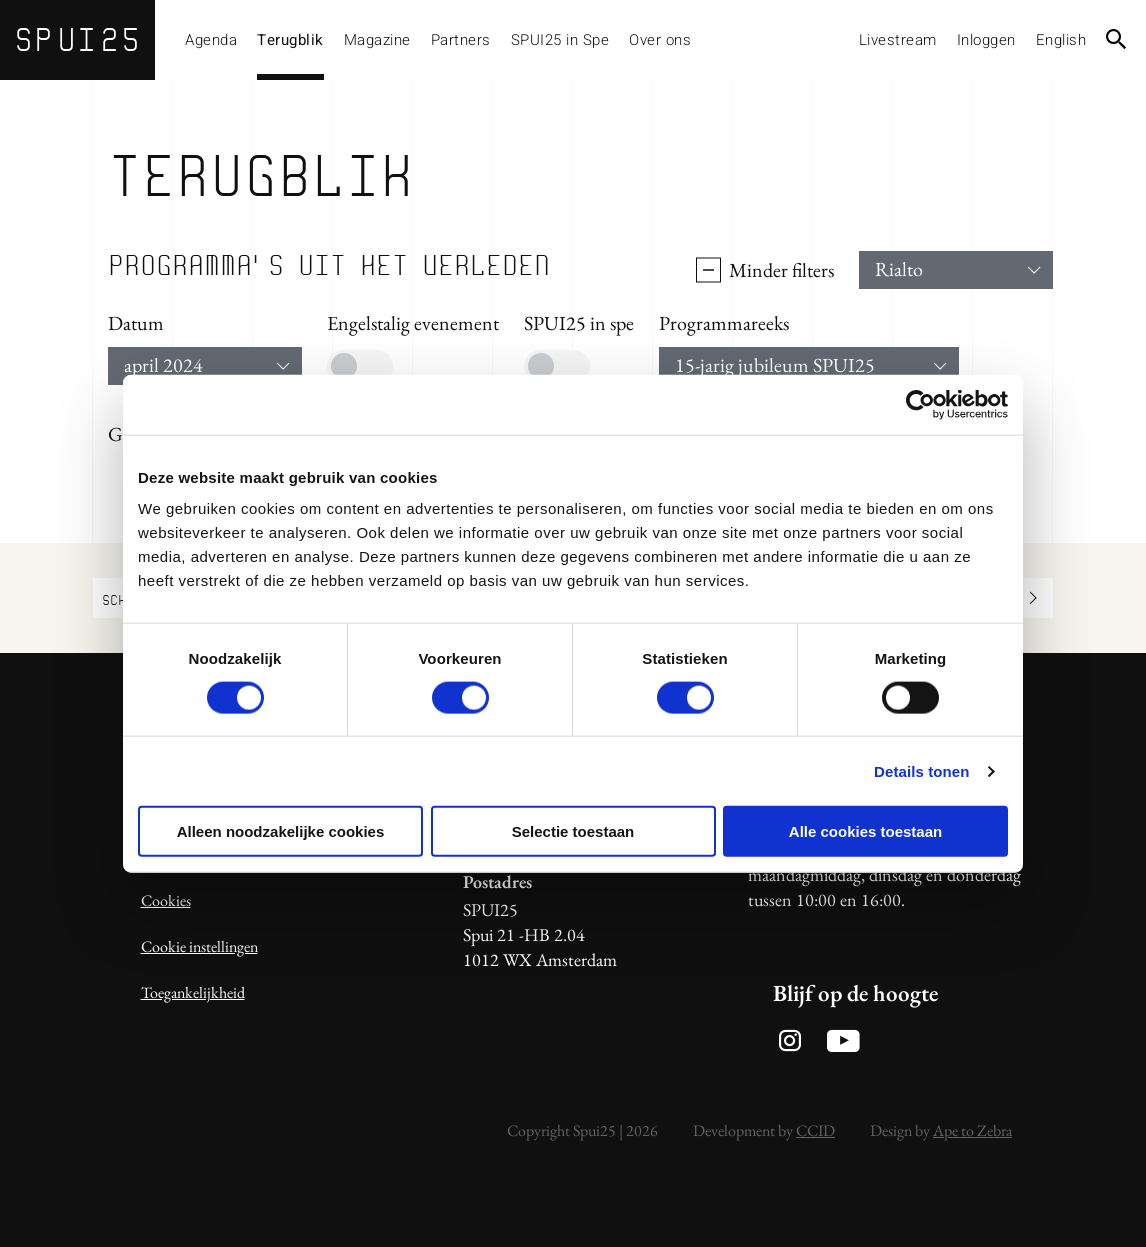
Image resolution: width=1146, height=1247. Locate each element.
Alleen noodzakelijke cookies (281, 831)
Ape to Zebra (972, 1130)
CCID (815, 1130)
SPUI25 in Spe (560, 40)
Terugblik (290, 40)
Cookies (166, 900)
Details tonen (921, 770)
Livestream (898, 40)
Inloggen (986, 40)
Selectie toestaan (573, 831)
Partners (461, 40)
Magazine (377, 40)
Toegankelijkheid (193, 992)
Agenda (211, 40)
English (1061, 40)
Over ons (660, 40)
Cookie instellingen (199, 946)
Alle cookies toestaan (865, 831)
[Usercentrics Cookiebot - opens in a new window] (920, 404)
